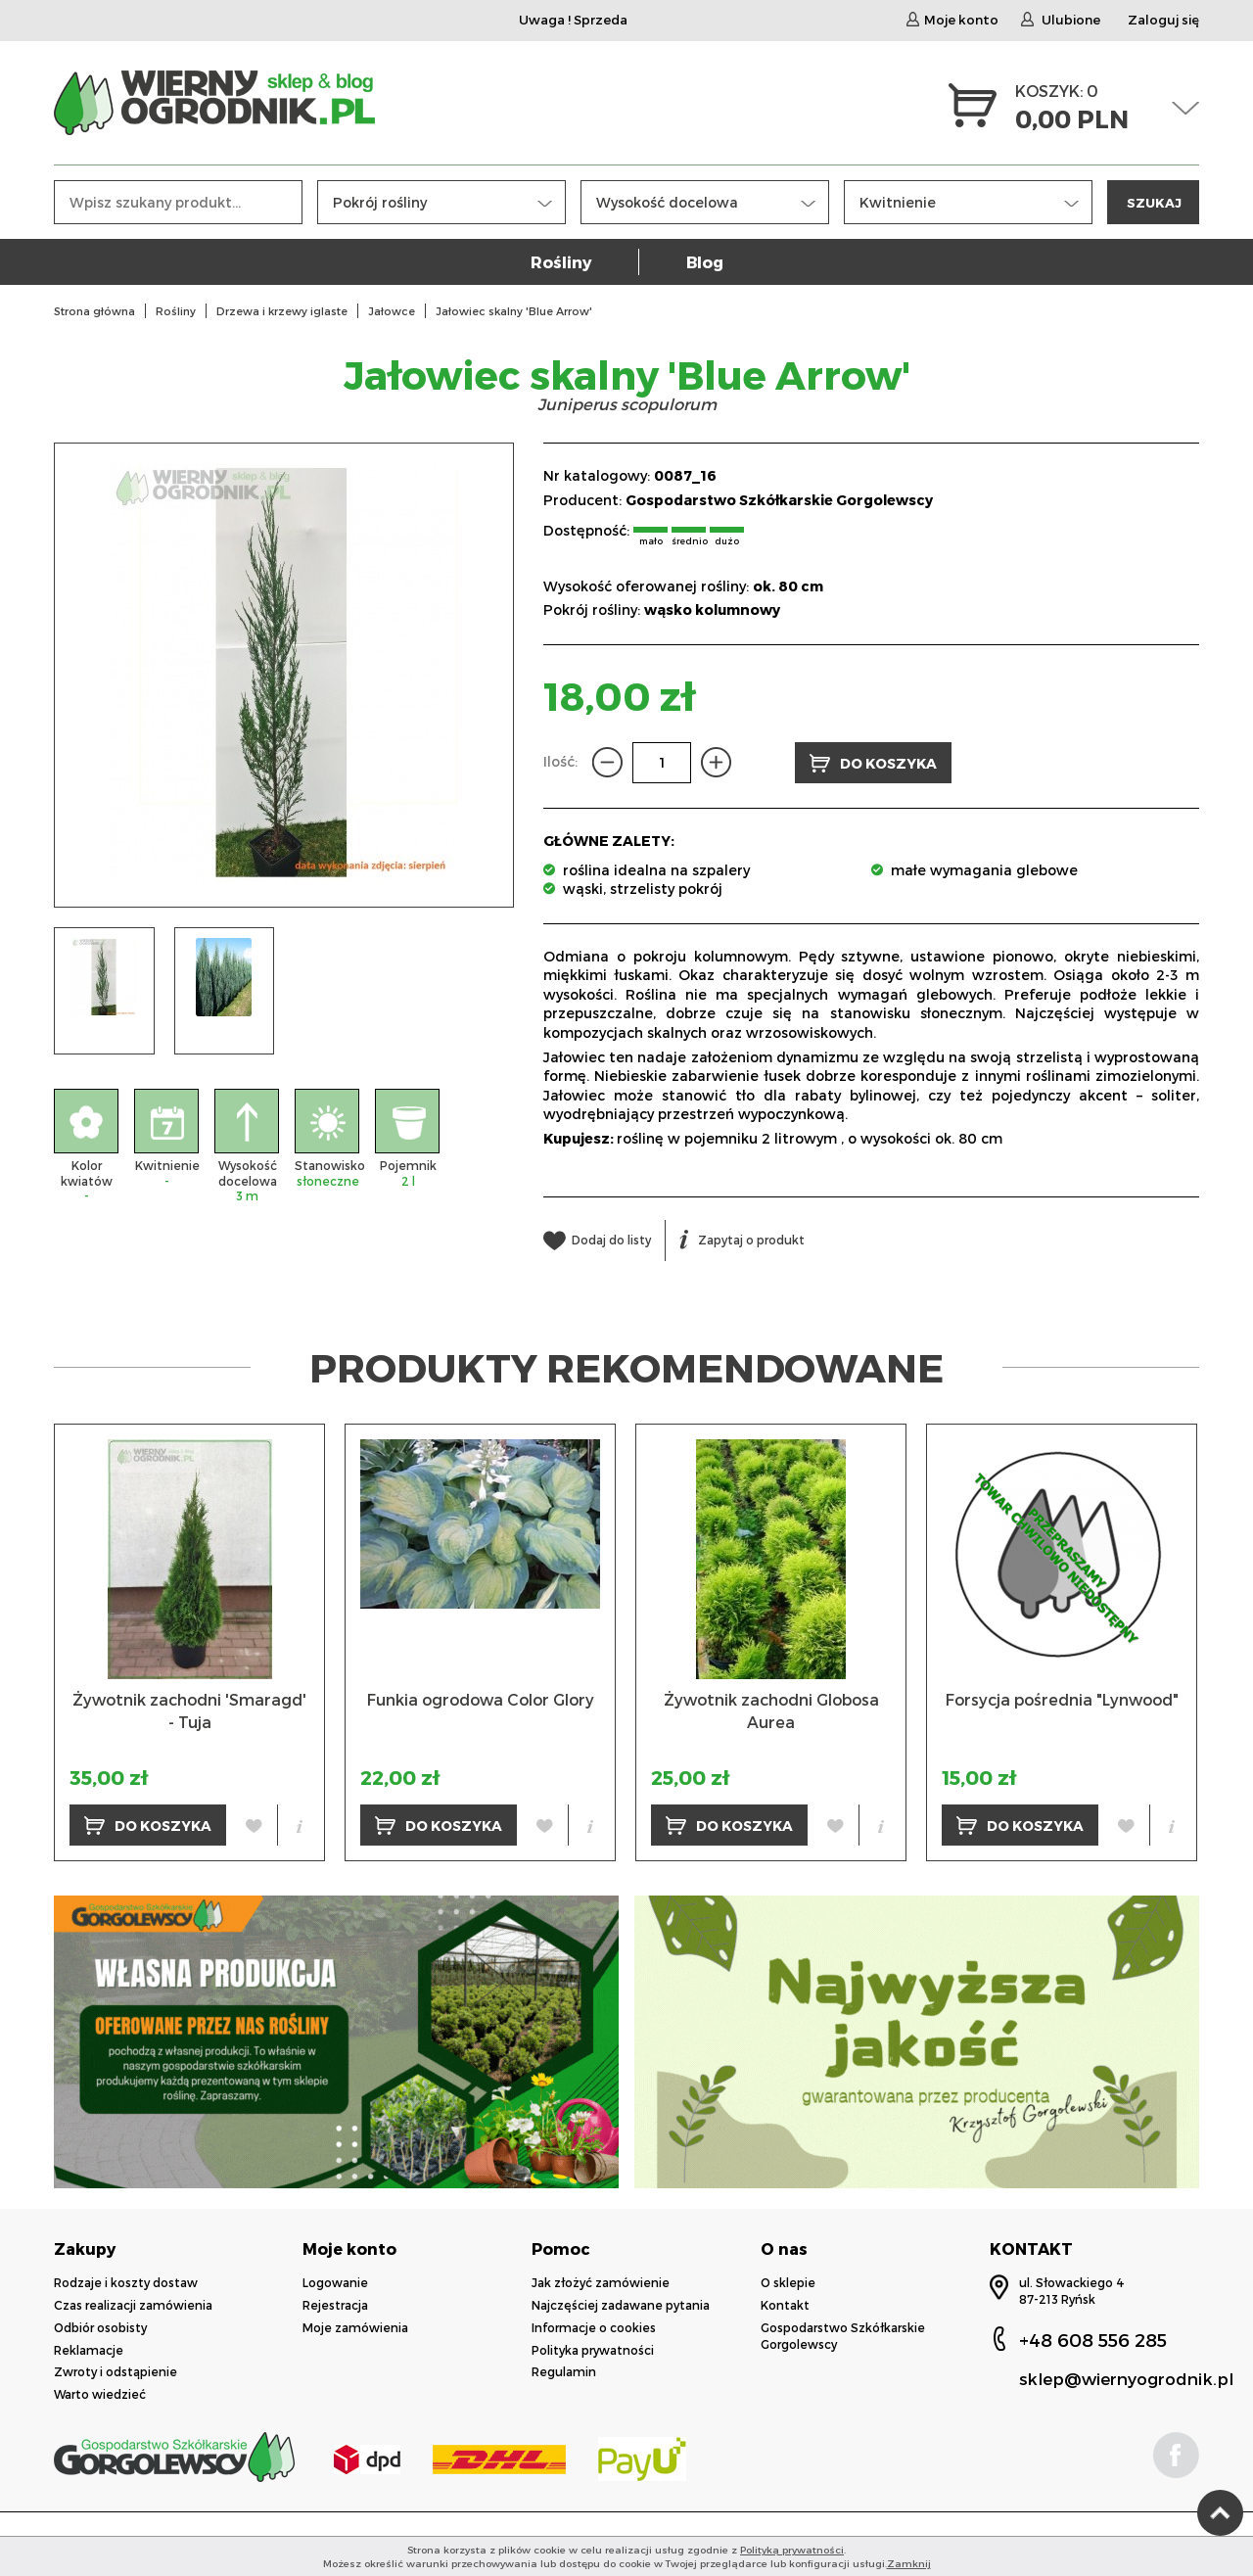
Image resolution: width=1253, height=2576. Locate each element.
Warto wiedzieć (100, 2394)
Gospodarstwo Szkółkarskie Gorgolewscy (779, 500)
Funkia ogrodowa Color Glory (480, 1699)
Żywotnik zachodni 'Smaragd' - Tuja (189, 1710)
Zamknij (909, 2563)
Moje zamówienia (355, 2327)
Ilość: (560, 761)
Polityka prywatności (593, 2350)
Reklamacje (88, 2350)
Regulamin (564, 2371)
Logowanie (335, 2282)
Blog (704, 262)
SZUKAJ (1154, 202)
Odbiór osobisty (100, 2327)
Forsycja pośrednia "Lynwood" (1062, 1699)
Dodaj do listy (597, 1239)
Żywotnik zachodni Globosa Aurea (771, 1710)
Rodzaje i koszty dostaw (126, 2282)
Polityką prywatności (792, 2549)
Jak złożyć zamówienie (601, 2282)
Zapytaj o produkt (742, 1239)
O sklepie (788, 2282)
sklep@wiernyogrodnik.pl (1126, 2378)
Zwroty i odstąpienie (115, 2371)
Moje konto (952, 19)
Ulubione (1060, 19)
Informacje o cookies (594, 2327)
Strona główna (94, 310)
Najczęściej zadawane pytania (621, 2305)
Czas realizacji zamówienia (133, 2305)
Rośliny (561, 262)
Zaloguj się (1163, 19)
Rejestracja (335, 2305)
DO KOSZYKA (873, 763)
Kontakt (785, 2305)
